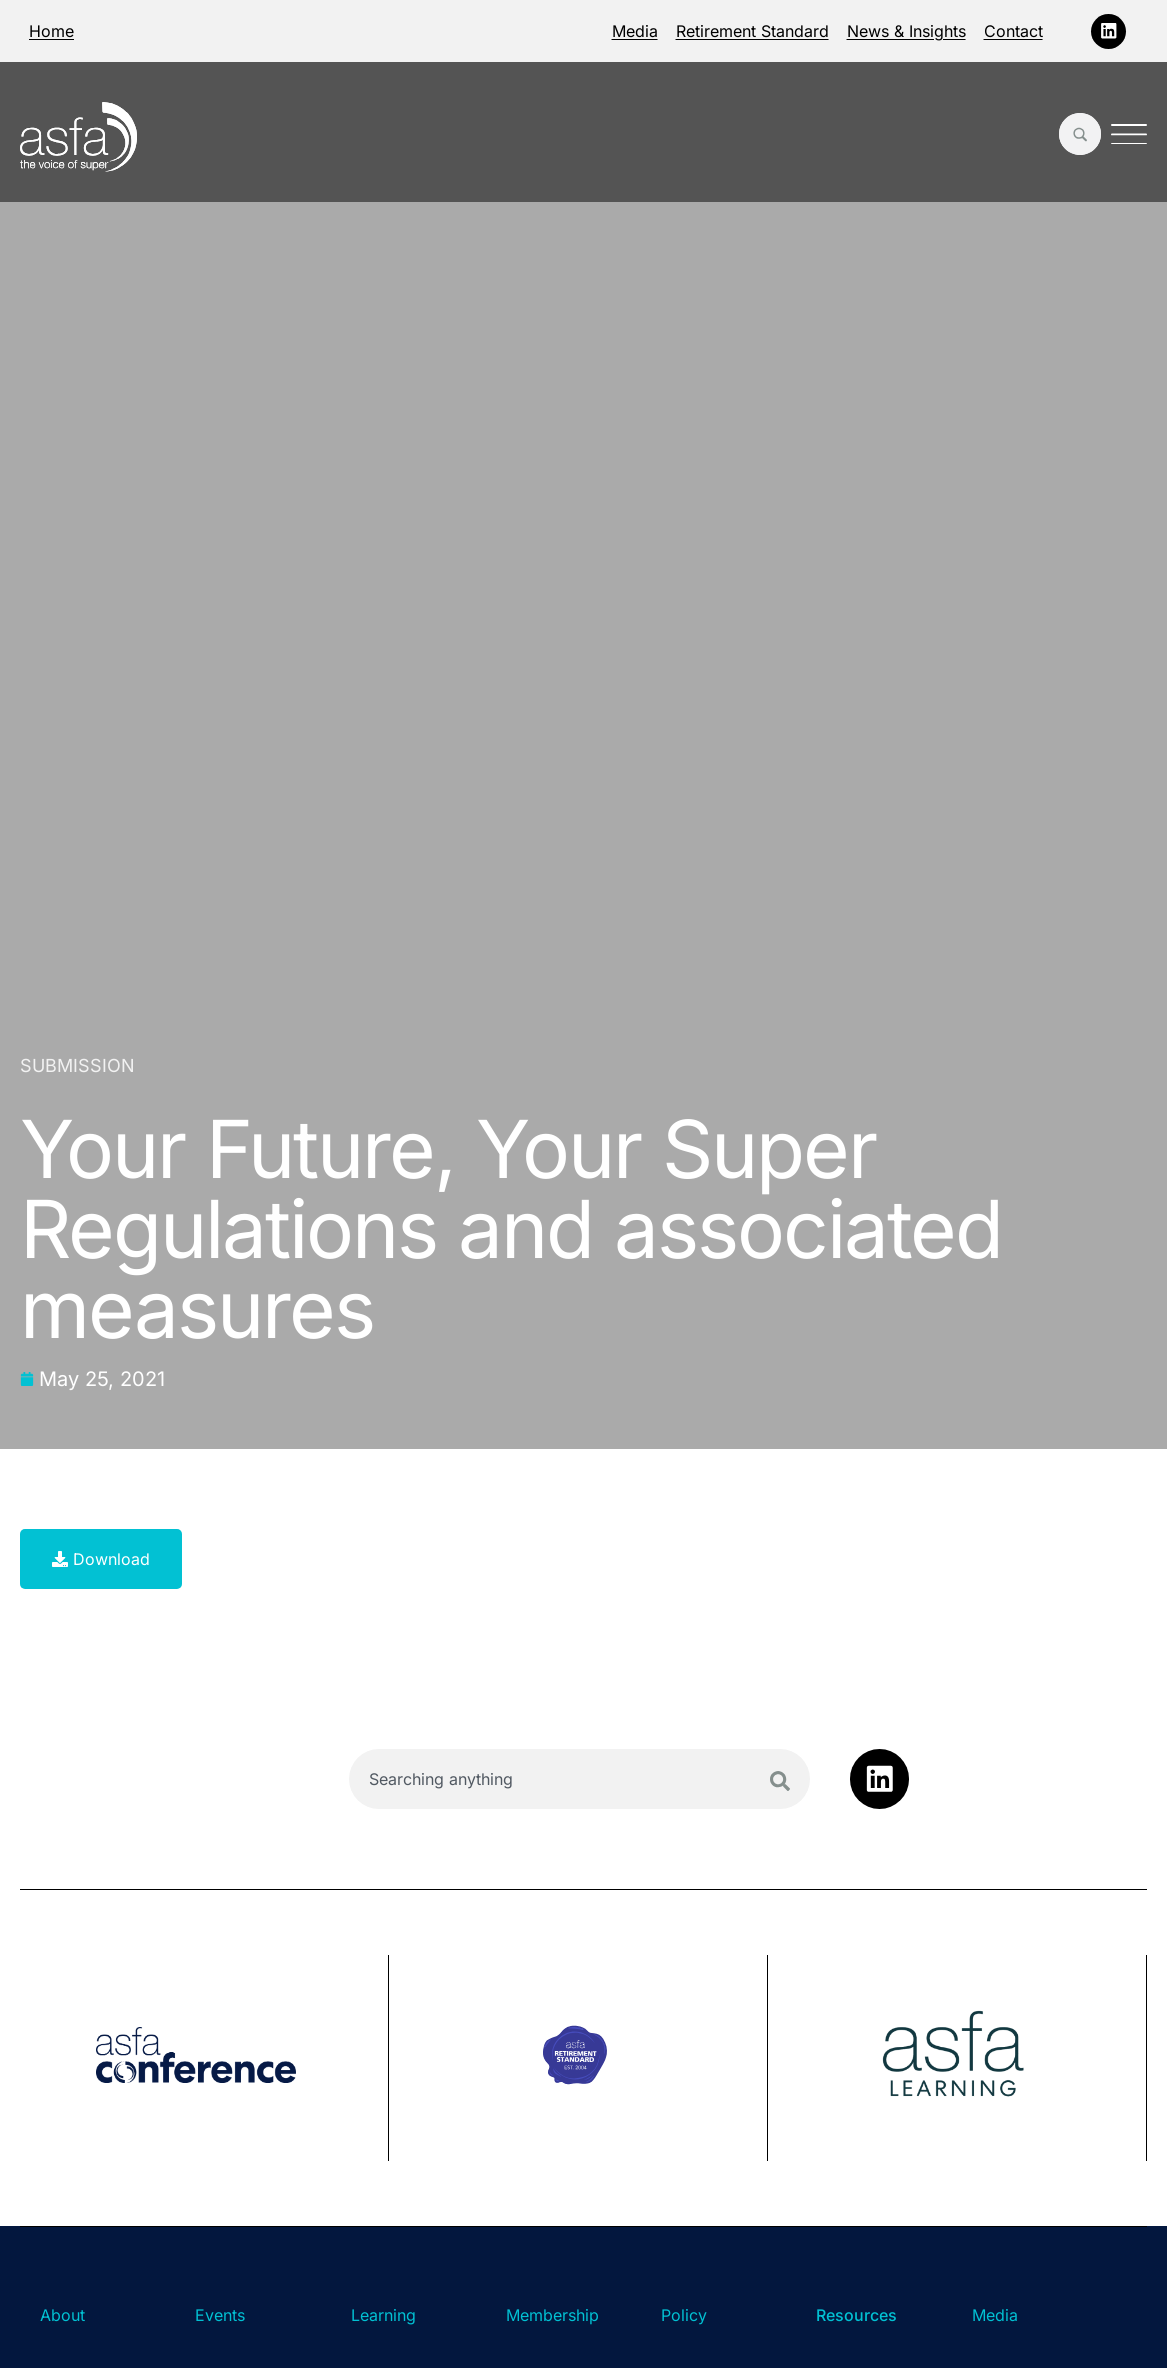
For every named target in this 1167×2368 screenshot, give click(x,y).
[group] (204, 2058)
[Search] (780, 1781)
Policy (684, 2315)
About (62, 2315)
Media (635, 31)
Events (220, 2315)
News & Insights (906, 31)
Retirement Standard (752, 31)
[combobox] (579, 1779)
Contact (1013, 31)
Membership (552, 2315)
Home (51, 31)
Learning (383, 2315)
